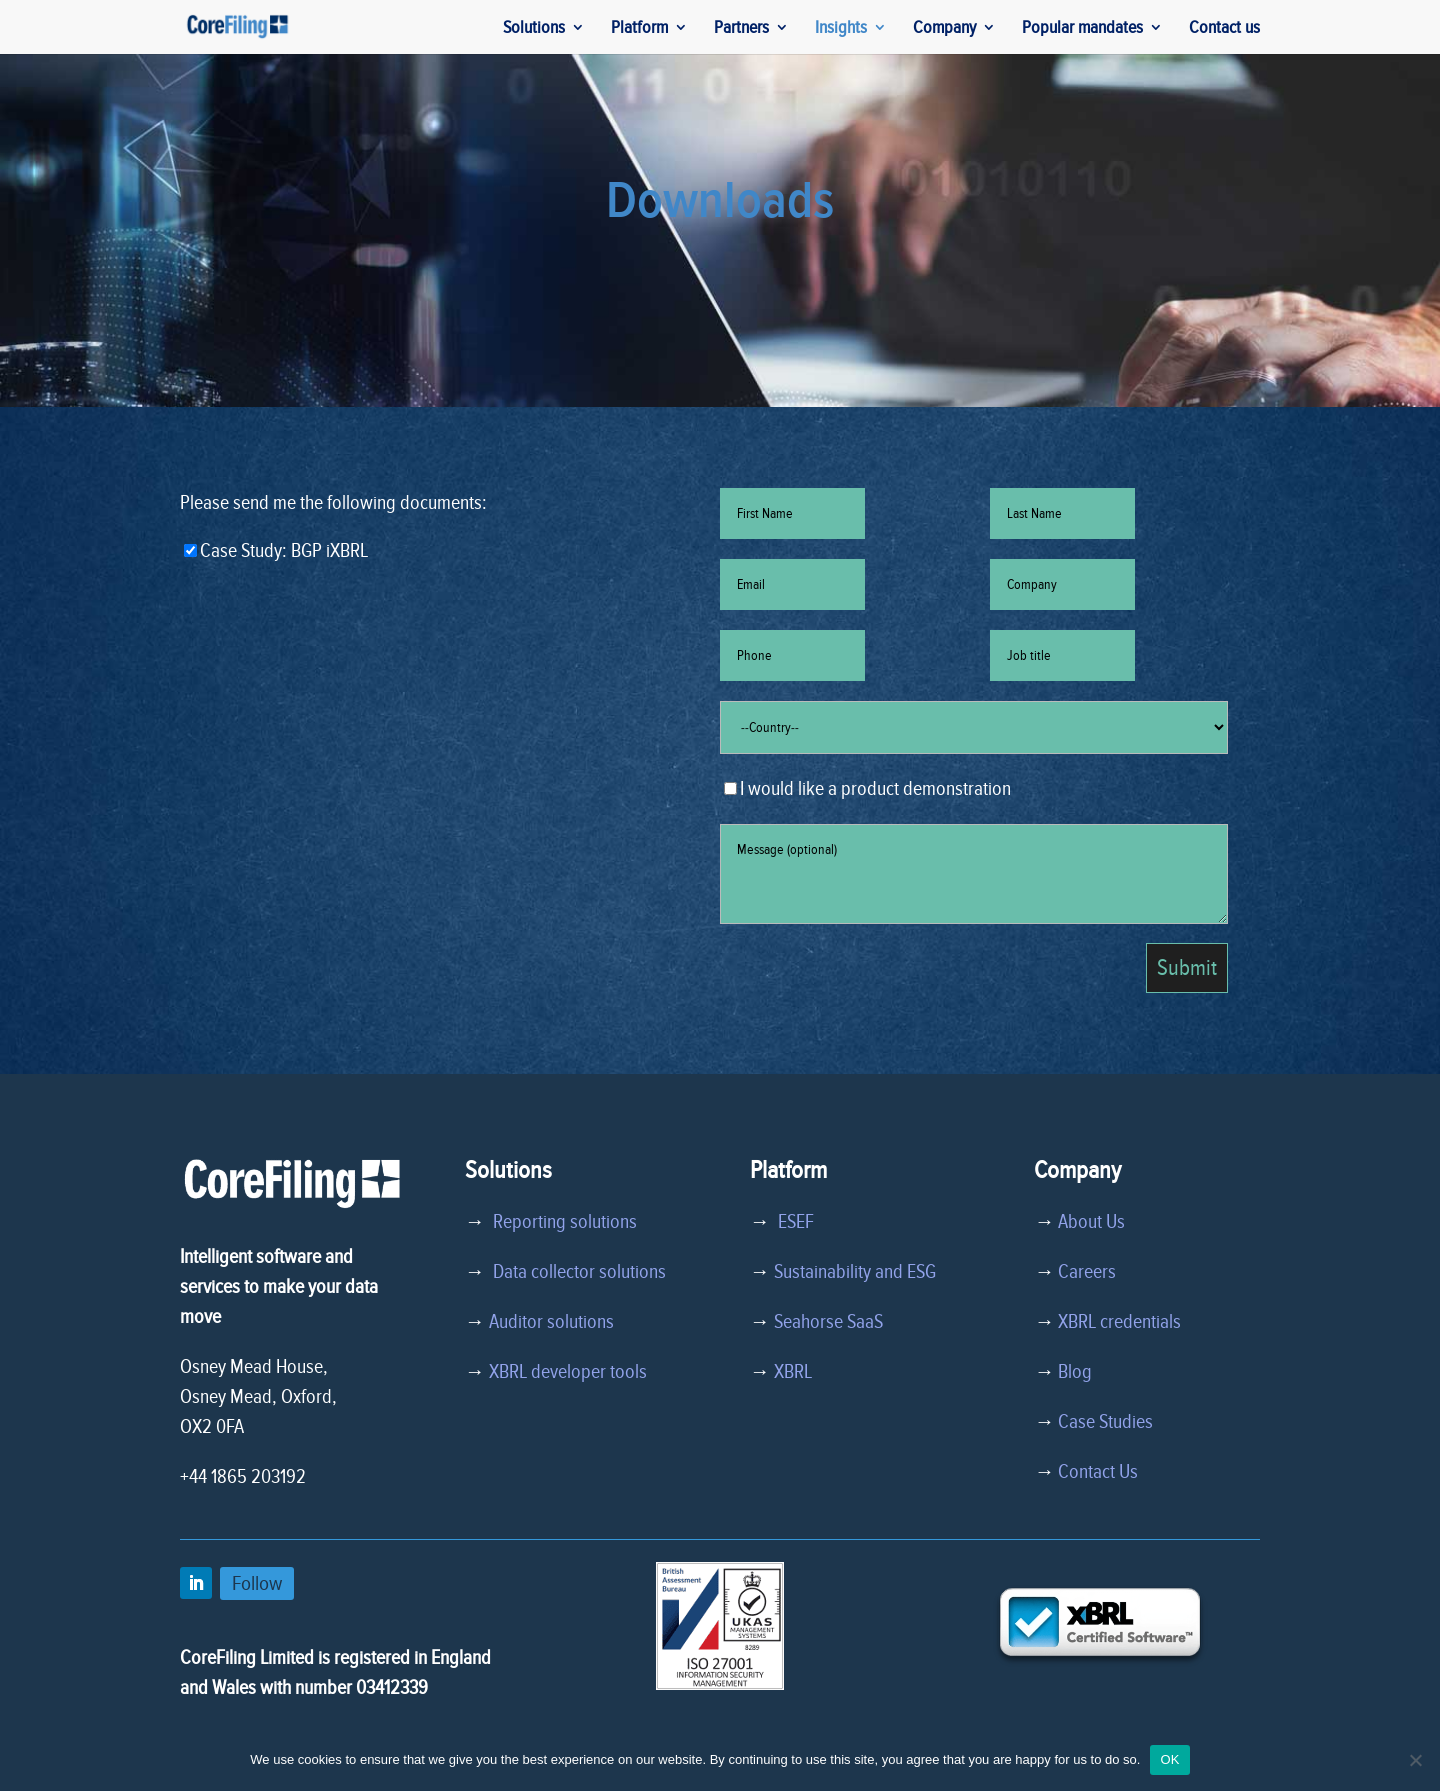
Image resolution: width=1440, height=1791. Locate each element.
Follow (257, 1583)
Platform (639, 29)
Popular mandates (1082, 29)
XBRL (793, 1372)
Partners (741, 29)
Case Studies (1105, 1422)
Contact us (1224, 29)
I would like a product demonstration (867, 789)
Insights (841, 29)
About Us (1091, 1222)
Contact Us (1098, 1472)
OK (1169, 1759)
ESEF (792, 1222)
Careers (1087, 1272)
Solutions (534, 29)
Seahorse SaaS (828, 1322)
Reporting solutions (565, 1222)
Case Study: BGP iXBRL (276, 551)
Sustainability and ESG (855, 1272)
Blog (1075, 1372)
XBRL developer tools (568, 1372)
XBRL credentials (1119, 1322)
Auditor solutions (551, 1322)
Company (944, 29)
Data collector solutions (575, 1272)
